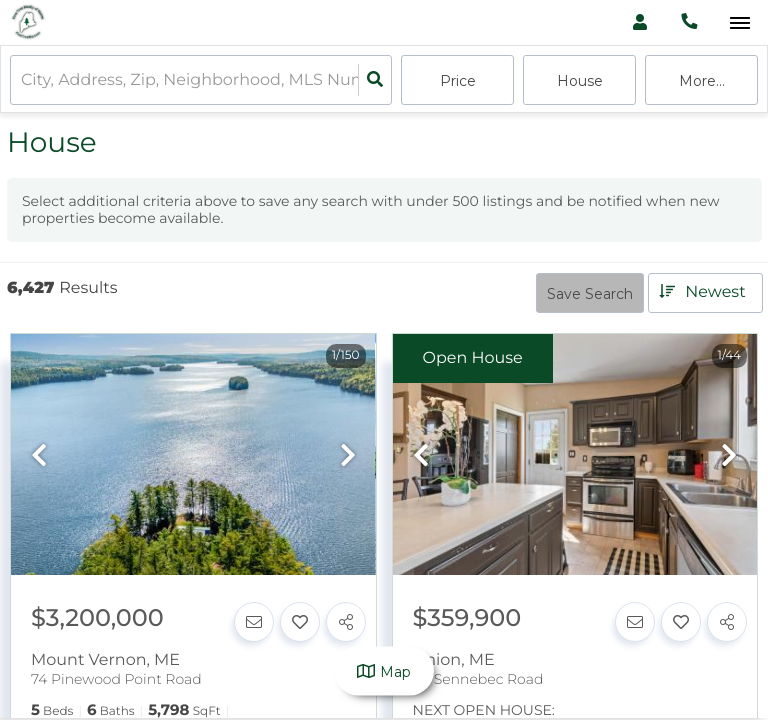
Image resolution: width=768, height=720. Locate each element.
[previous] (39, 456)
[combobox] (23, 80)
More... (702, 81)
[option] (193, 455)
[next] (348, 456)
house (580, 81)
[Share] (346, 622)
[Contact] (254, 622)
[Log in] (639, 22)
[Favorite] (300, 622)
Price (458, 81)
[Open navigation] (739, 23)
